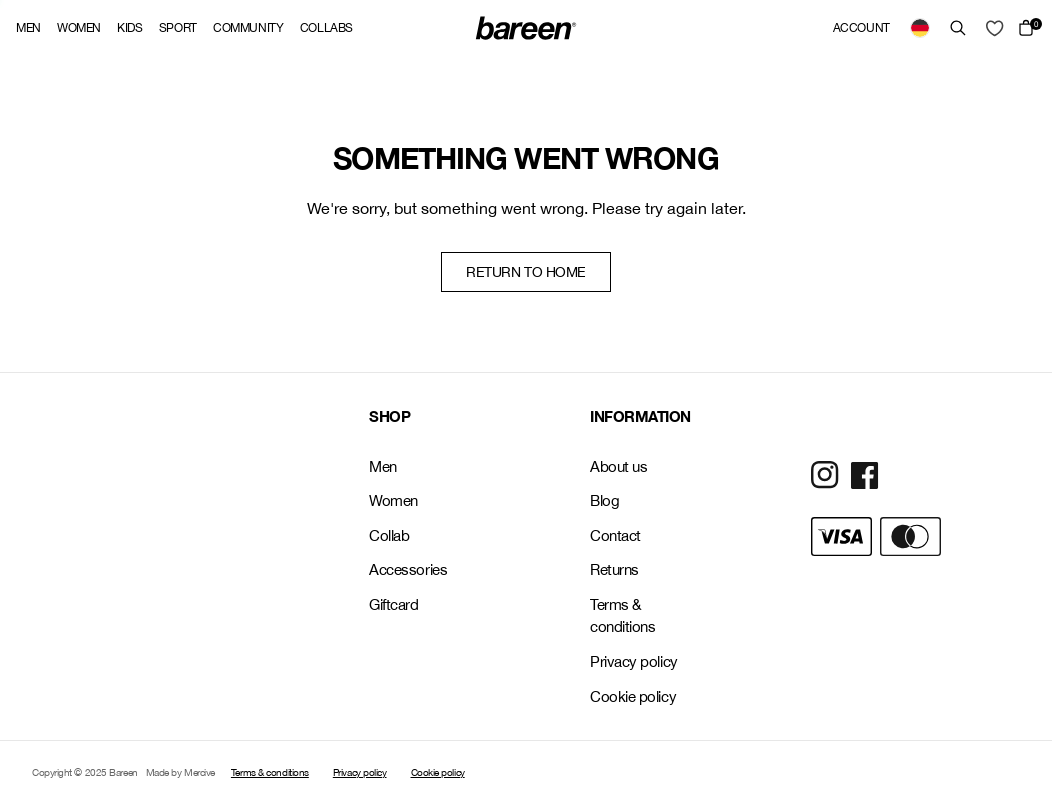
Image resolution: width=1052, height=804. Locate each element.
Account (861, 28)
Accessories (408, 569)
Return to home (526, 272)
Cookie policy (633, 696)
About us (618, 466)
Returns (614, 569)
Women (79, 28)
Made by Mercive (180, 772)
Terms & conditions (623, 616)
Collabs (326, 28)
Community (248, 28)
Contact (615, 535)
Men (28, 28)
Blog (604, 500)
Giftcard (393, 604)
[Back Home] (526, 28)
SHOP (389, 416)
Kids (130, 28)
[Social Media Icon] (825, 475)
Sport (178, 28)
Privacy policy (634, 661)
